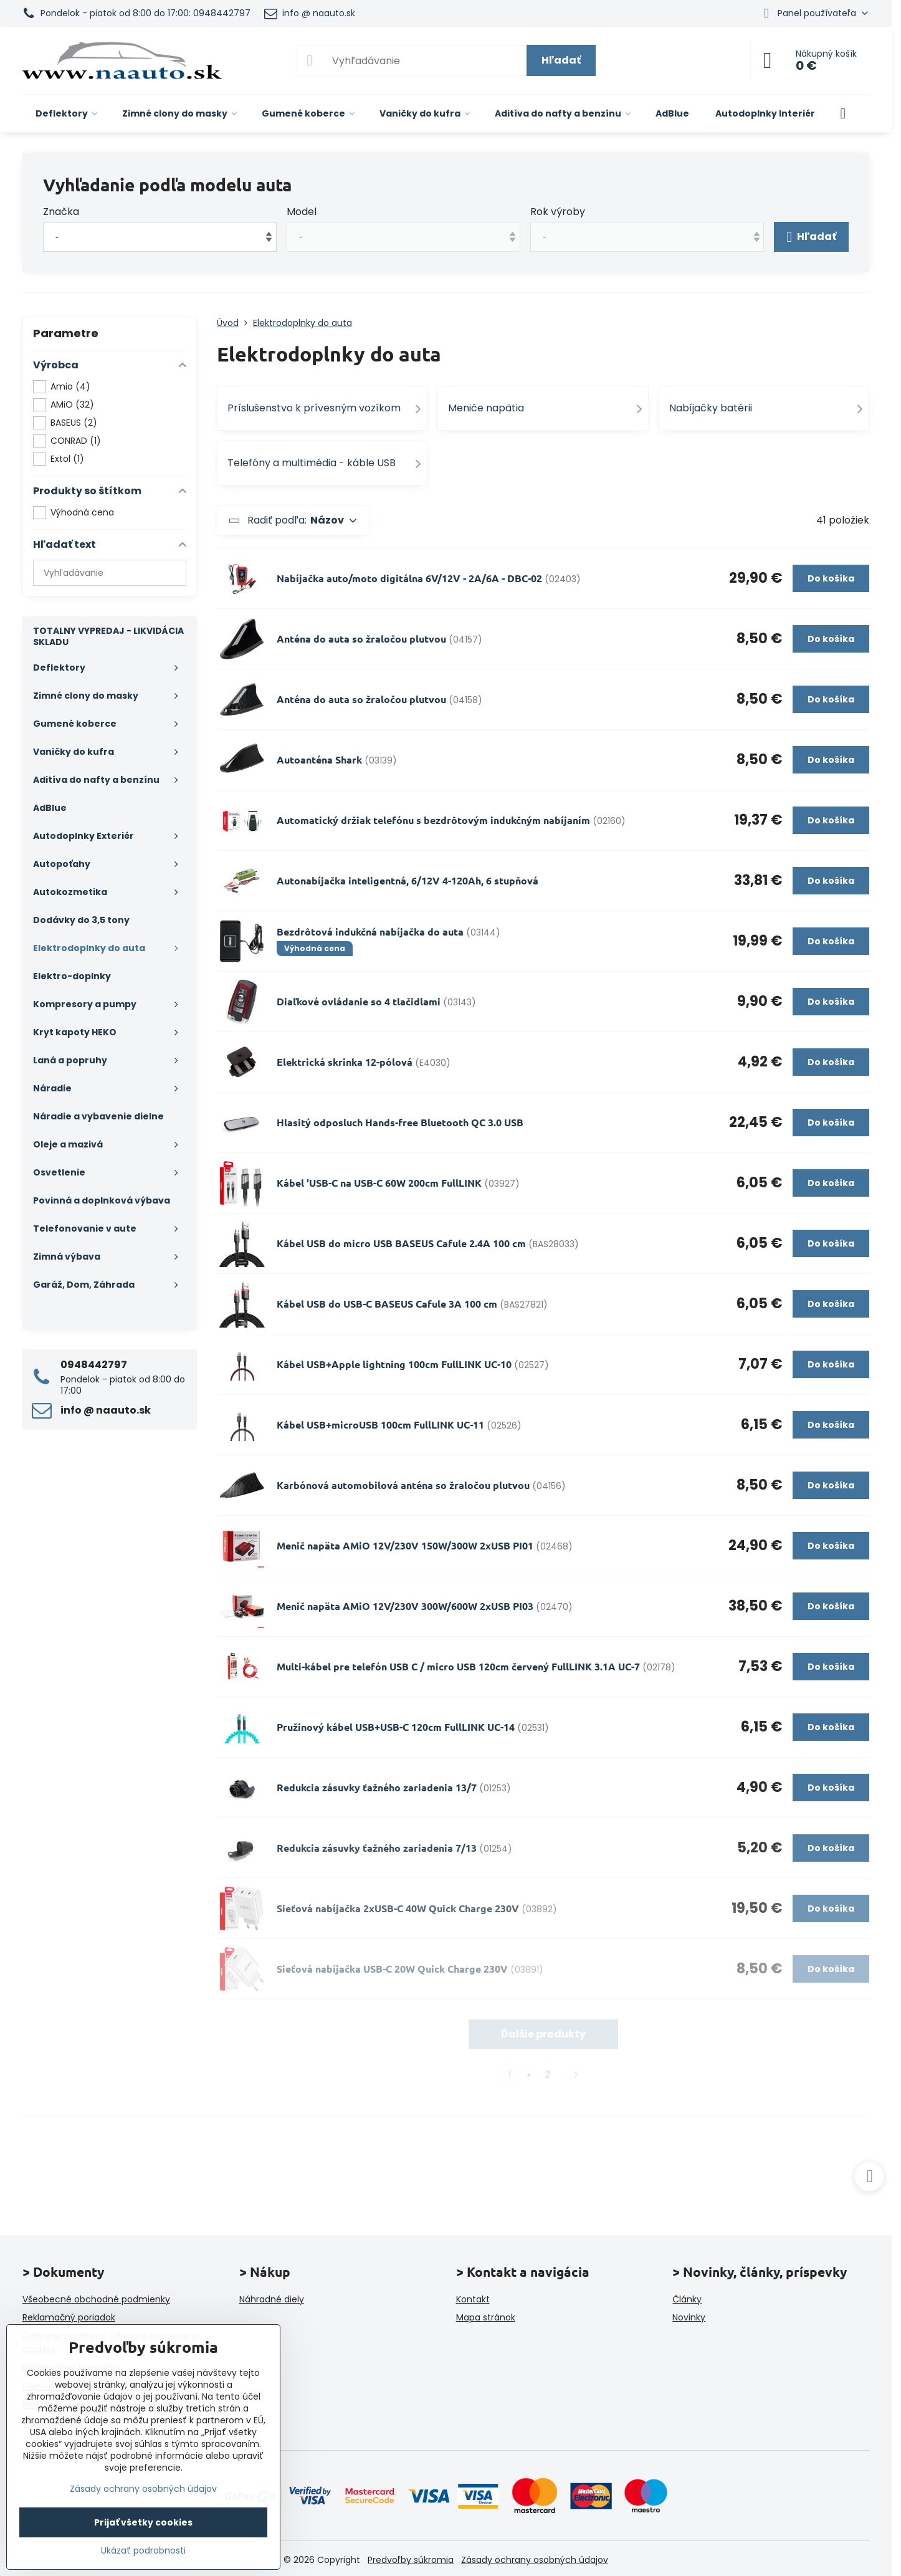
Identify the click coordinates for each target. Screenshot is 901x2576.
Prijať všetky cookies (143, 2522)
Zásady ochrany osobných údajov (534, 2560)
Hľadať (561, 60)
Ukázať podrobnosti (143, 2551)
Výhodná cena (73, 512)
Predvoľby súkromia (411, 2560)
